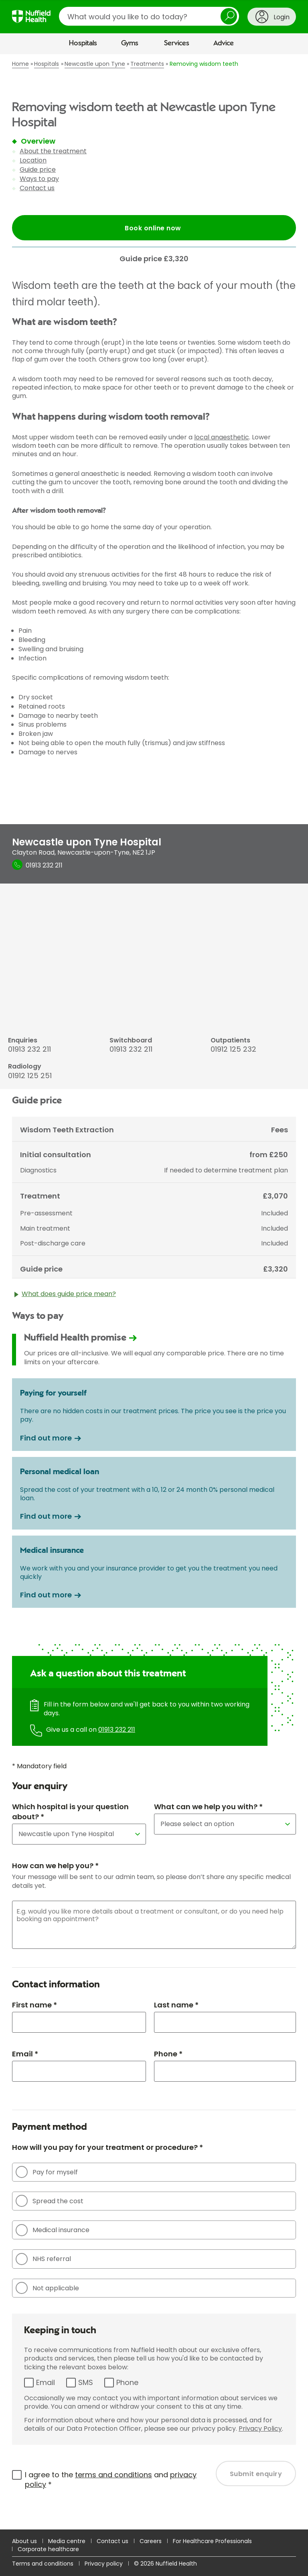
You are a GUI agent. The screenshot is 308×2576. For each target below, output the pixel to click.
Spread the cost (49, 2201)
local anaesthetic (221, 437)
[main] (154, 1291)
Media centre (66, 2541)
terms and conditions (113, 2475)
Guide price (38, 169)
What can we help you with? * (208, 1807)
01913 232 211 (116, 1729)
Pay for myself (47, 2172)
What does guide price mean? (65, 1296)
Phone (127, 2382)
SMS (85, 2382)
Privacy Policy (260, 2428)
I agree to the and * (111, 2479)
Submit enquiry (256, 2473)
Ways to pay (39, 178)
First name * (34, 2005)
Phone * (168, 2054)
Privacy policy (104, 2564)
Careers (151, 2541)
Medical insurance (52, 2230)
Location (33, 160)
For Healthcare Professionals (212, 2541)
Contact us (37, 188)
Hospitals (83, 43)
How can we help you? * (55, 1866)
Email (45, 2382)
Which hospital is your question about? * (70, 1812)
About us (24, 2541)
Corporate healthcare (48, 2549)
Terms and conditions (42, 2564)
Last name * (176, 2005)
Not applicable (47, 2288)
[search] (149, 16)
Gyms (129, 43)
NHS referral (43, 2259)
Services (176, 43)
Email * (25, 2054)
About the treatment (53, 151)
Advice (223, 43)
